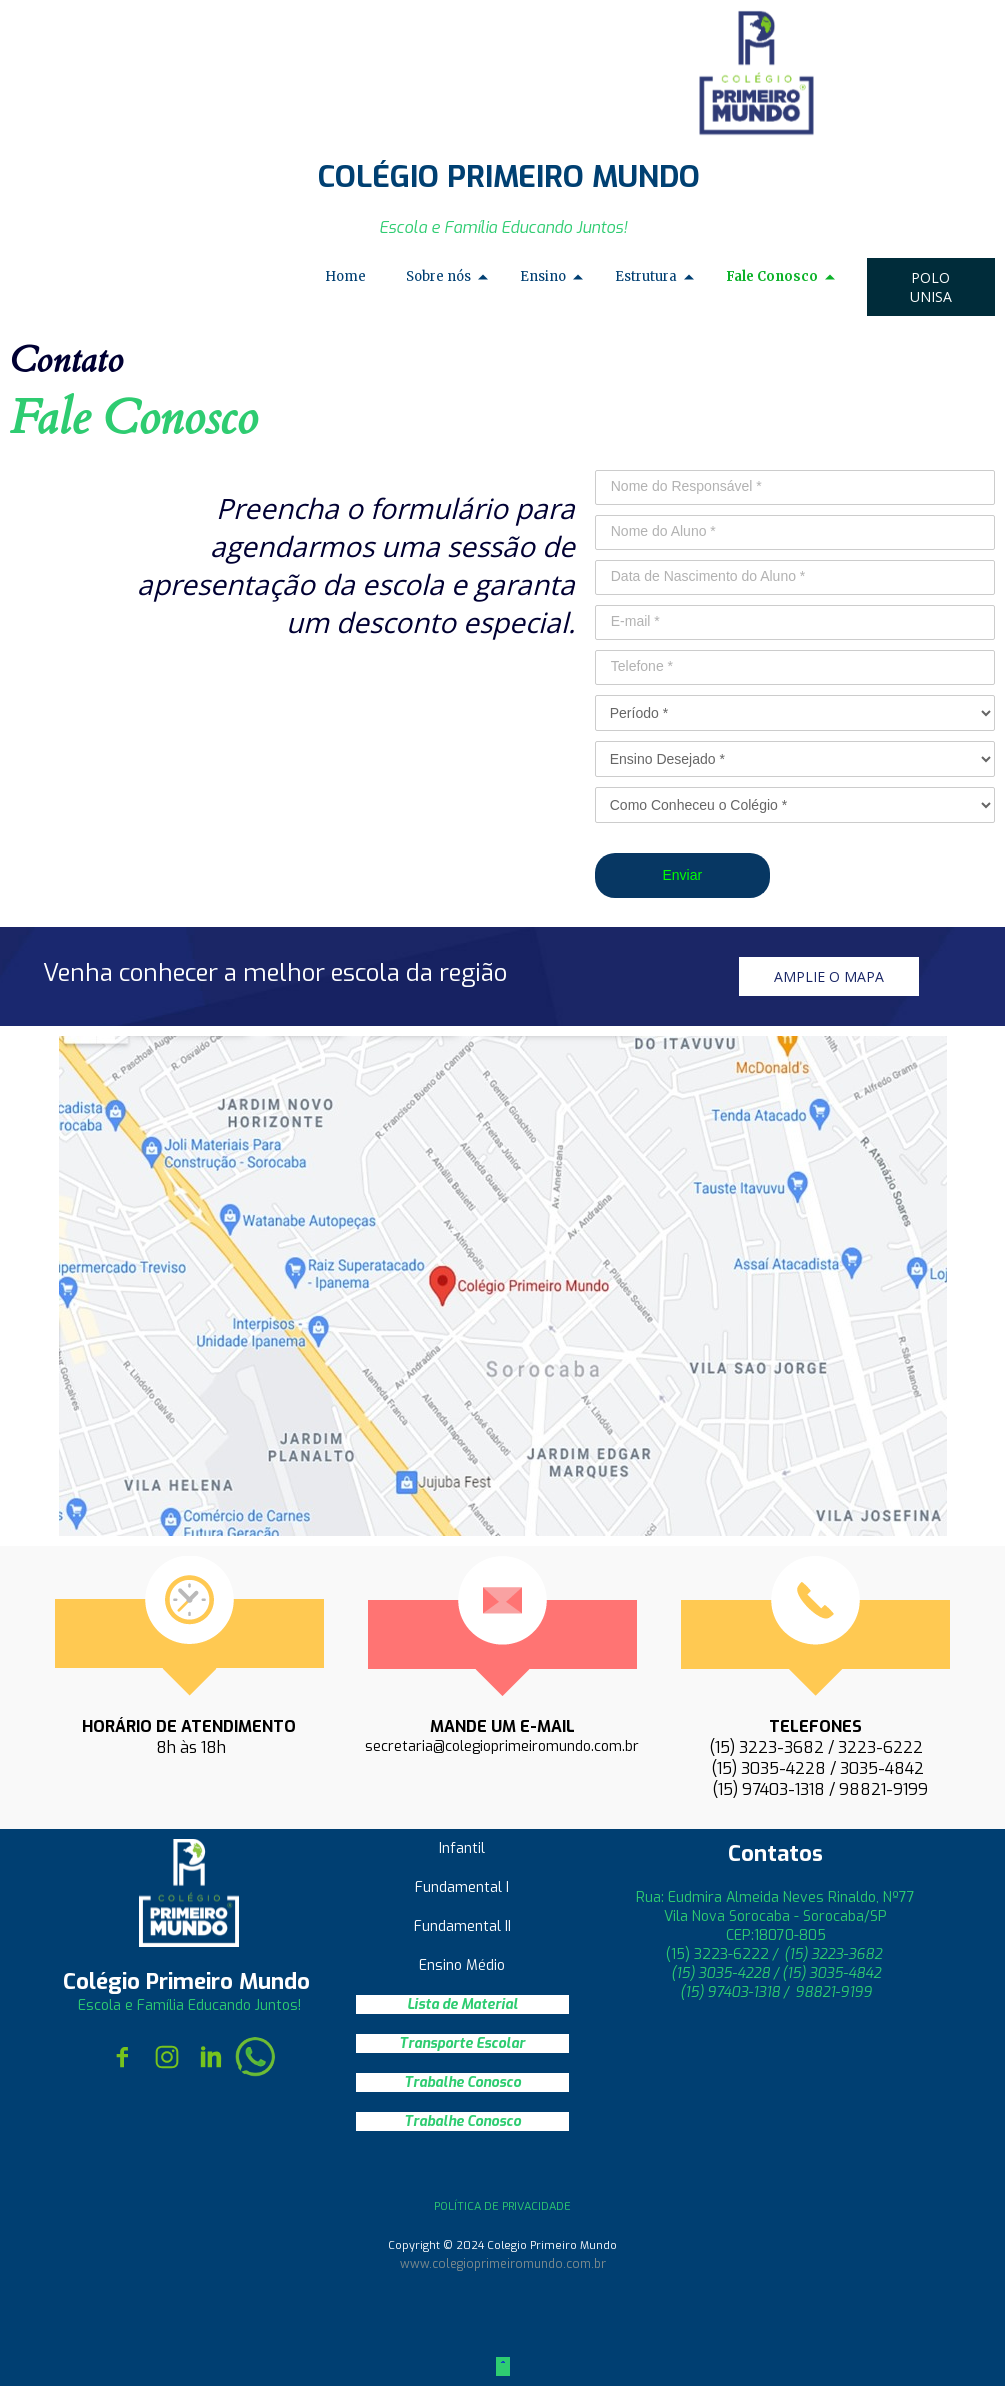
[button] (931, 287)
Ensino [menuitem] (543, 276)
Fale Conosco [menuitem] (772, 276)
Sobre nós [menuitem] (438, 276)
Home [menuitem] (345, 276)
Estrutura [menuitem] (646, 276)
